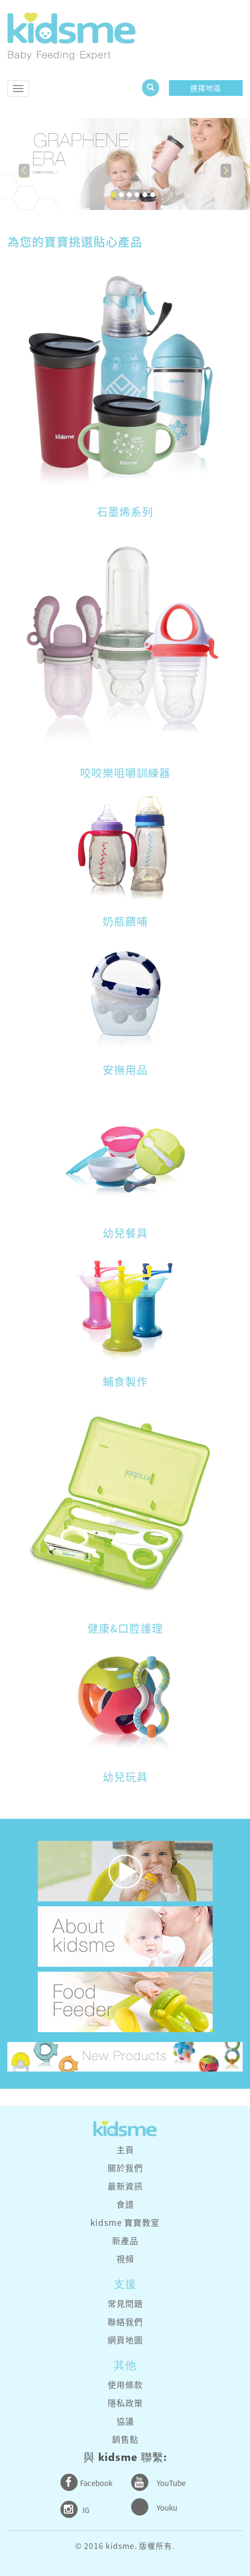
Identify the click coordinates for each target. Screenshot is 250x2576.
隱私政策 (125, 2403)
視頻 (125, 2258)
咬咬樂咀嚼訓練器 (125, 772)
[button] (18, 164)
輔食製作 (125, 1381)
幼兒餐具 (125, 1232)
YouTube (171, 2483)
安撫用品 (125, 1069)
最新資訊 (125, 2186)
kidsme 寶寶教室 (125, 2222)
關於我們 (125, 2167)
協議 (125, 2421)
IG (86, 2510)
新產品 (125, 2240)
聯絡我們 (125, 2321)
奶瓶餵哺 (125, 921)
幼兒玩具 (125, 1776)
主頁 (125, 2149)
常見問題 (125, 2303)
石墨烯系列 (125, 511)
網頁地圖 (125, 2340)
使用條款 (125, 2384)
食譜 (125, 2204)
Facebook (96, 2483)
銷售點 (125, 2439)
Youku (167, 2507)
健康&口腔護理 (125, 1628)
